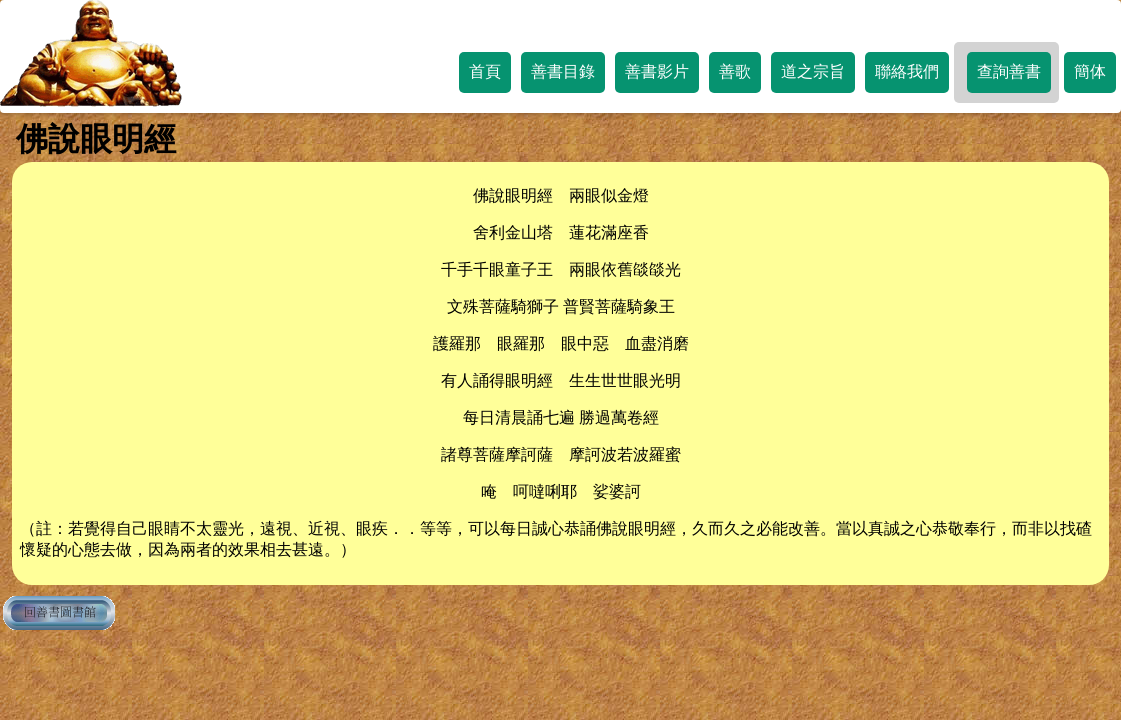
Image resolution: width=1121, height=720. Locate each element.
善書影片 (657, 71)
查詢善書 (1009, 71)
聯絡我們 (907, 71)
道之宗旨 (813, 71)
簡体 (1090, 71)
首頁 (485, 71)
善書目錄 (563, 71)
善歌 (735, 71)
